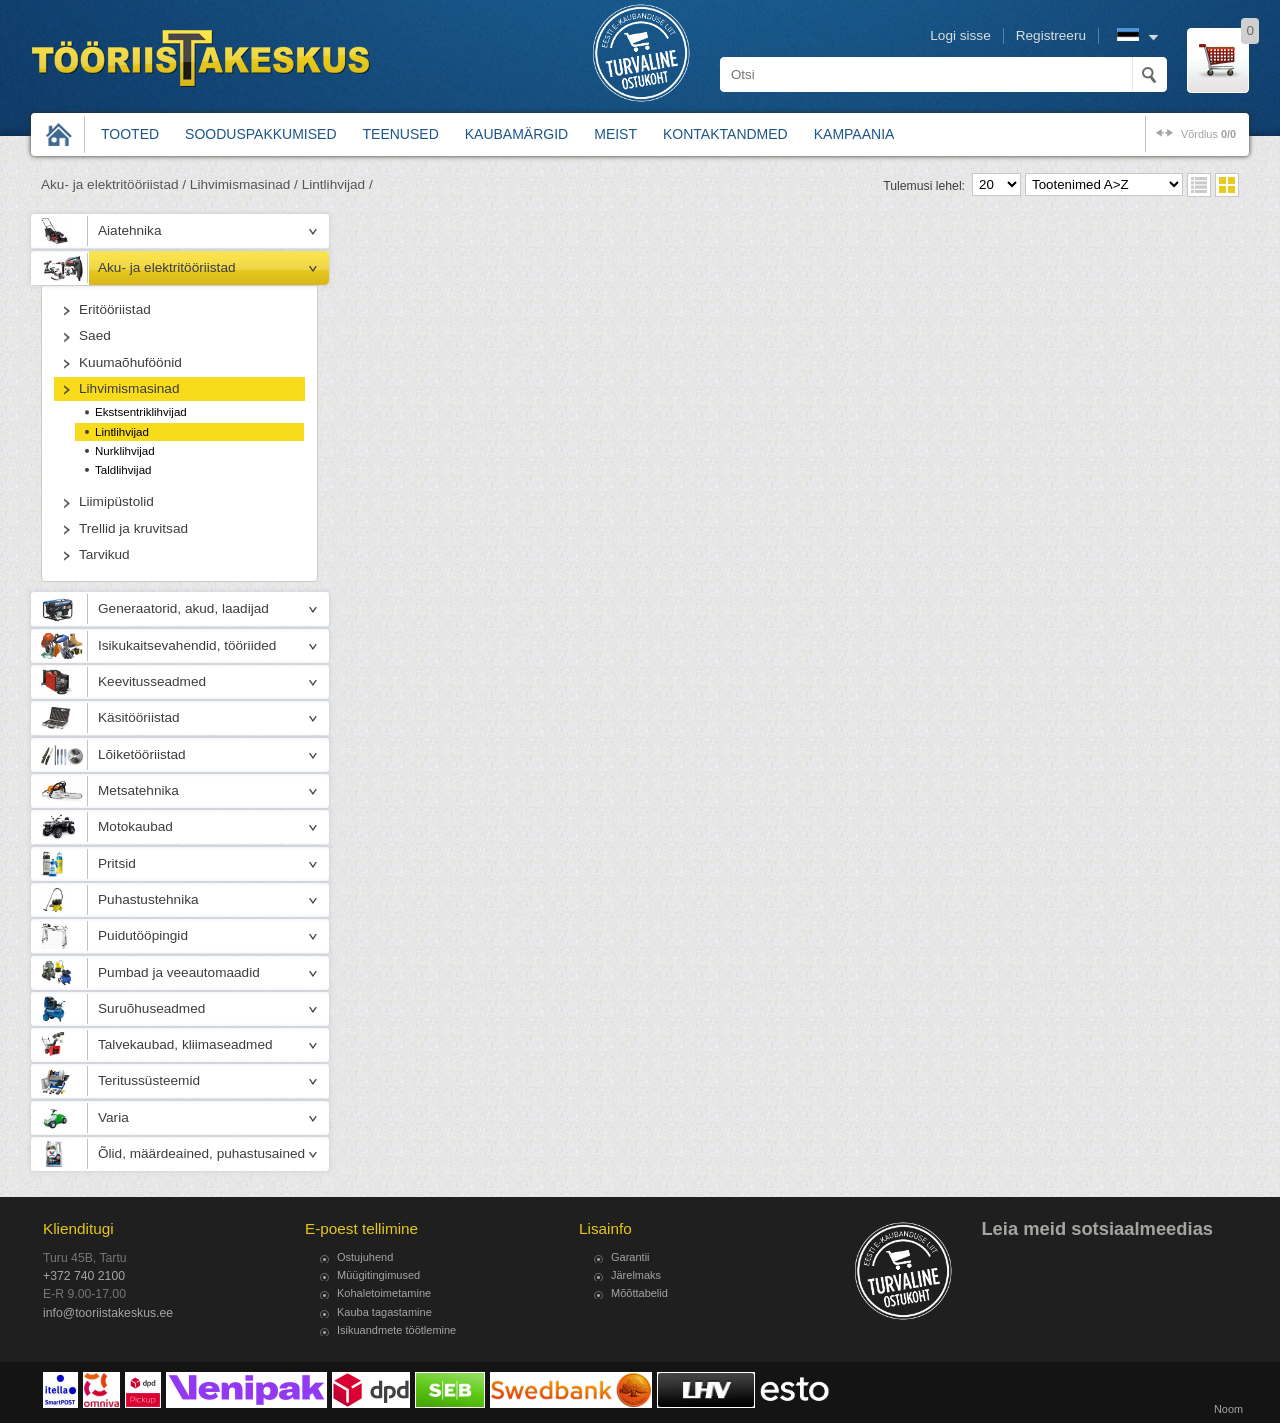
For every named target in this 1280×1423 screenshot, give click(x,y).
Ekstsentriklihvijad (141, 412)
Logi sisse (960, 35)
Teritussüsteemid (149, 1080)
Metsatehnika (138, 790)
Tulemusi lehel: (924, 186)
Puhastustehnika (148, 899)
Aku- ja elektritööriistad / (113, 184)
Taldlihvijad (123, 470)
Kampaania (854, 134)
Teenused (401, 134)
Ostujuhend (365, 1257)
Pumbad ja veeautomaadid (179, 972)
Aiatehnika (129, 230)
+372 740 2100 (84, 1276)
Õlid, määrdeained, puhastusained (201, 1153)
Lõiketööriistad (142, 754)
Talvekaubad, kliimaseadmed (185, 1044)
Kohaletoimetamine (384, 1293)
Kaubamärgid (516, 134)
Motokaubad (135, 826)
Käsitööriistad (139, 717)
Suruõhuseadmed (151, 1008)
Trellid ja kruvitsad (133, 528)
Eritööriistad (115, 309)
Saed (95, 335)
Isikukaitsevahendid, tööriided (187, 645)
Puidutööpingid (143, 935)
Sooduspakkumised (260, 134)
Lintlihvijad (122, 432)
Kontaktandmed (725, 134)
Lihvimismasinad (129, 388)
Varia (113, 1117)
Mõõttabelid (639, 1293)
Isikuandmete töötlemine (396, 1330)
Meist (615, 134)
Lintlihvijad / (337, 184)
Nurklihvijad (125, 451)
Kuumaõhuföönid (130, 362)
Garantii (630, 1257)
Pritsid (117, 863)
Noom (1228, 1409)
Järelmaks (636, 1275)
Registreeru (1051, 35)
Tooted (130, 134)
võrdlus (1208, 134)
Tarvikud (104, 554)
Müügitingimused (378, 1275)
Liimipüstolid (116, 501)
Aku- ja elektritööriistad (167, 267)
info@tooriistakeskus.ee (108, 1313)
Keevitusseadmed (152, 681)
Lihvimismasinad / (244, 184)
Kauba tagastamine (384, 1312)
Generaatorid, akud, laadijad (183, 608)
